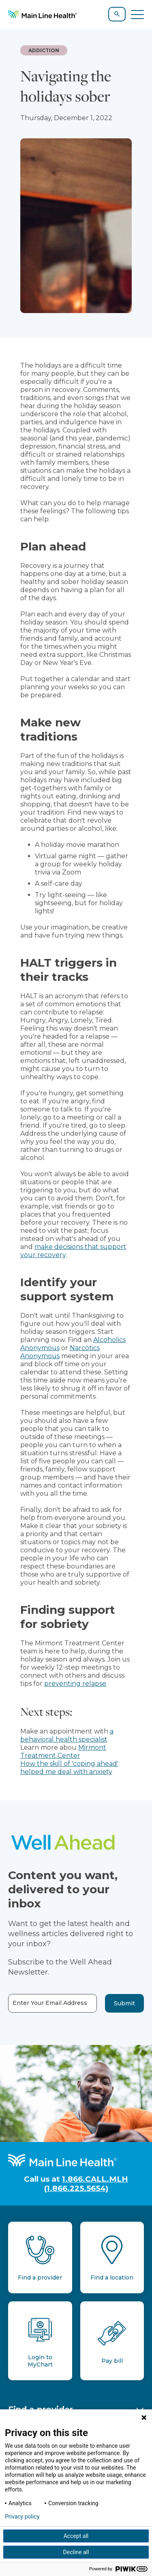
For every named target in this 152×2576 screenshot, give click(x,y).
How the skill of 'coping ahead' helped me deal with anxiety (69, 1768)
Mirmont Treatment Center (63, 1751)
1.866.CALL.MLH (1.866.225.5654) (86, 2183)
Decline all (76, 2552)
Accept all (76, 2536)
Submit (124, 2003)
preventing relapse (75, 1683)
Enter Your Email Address (50, 2003)
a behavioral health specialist (66, 1735)
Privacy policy (22, 2516)
